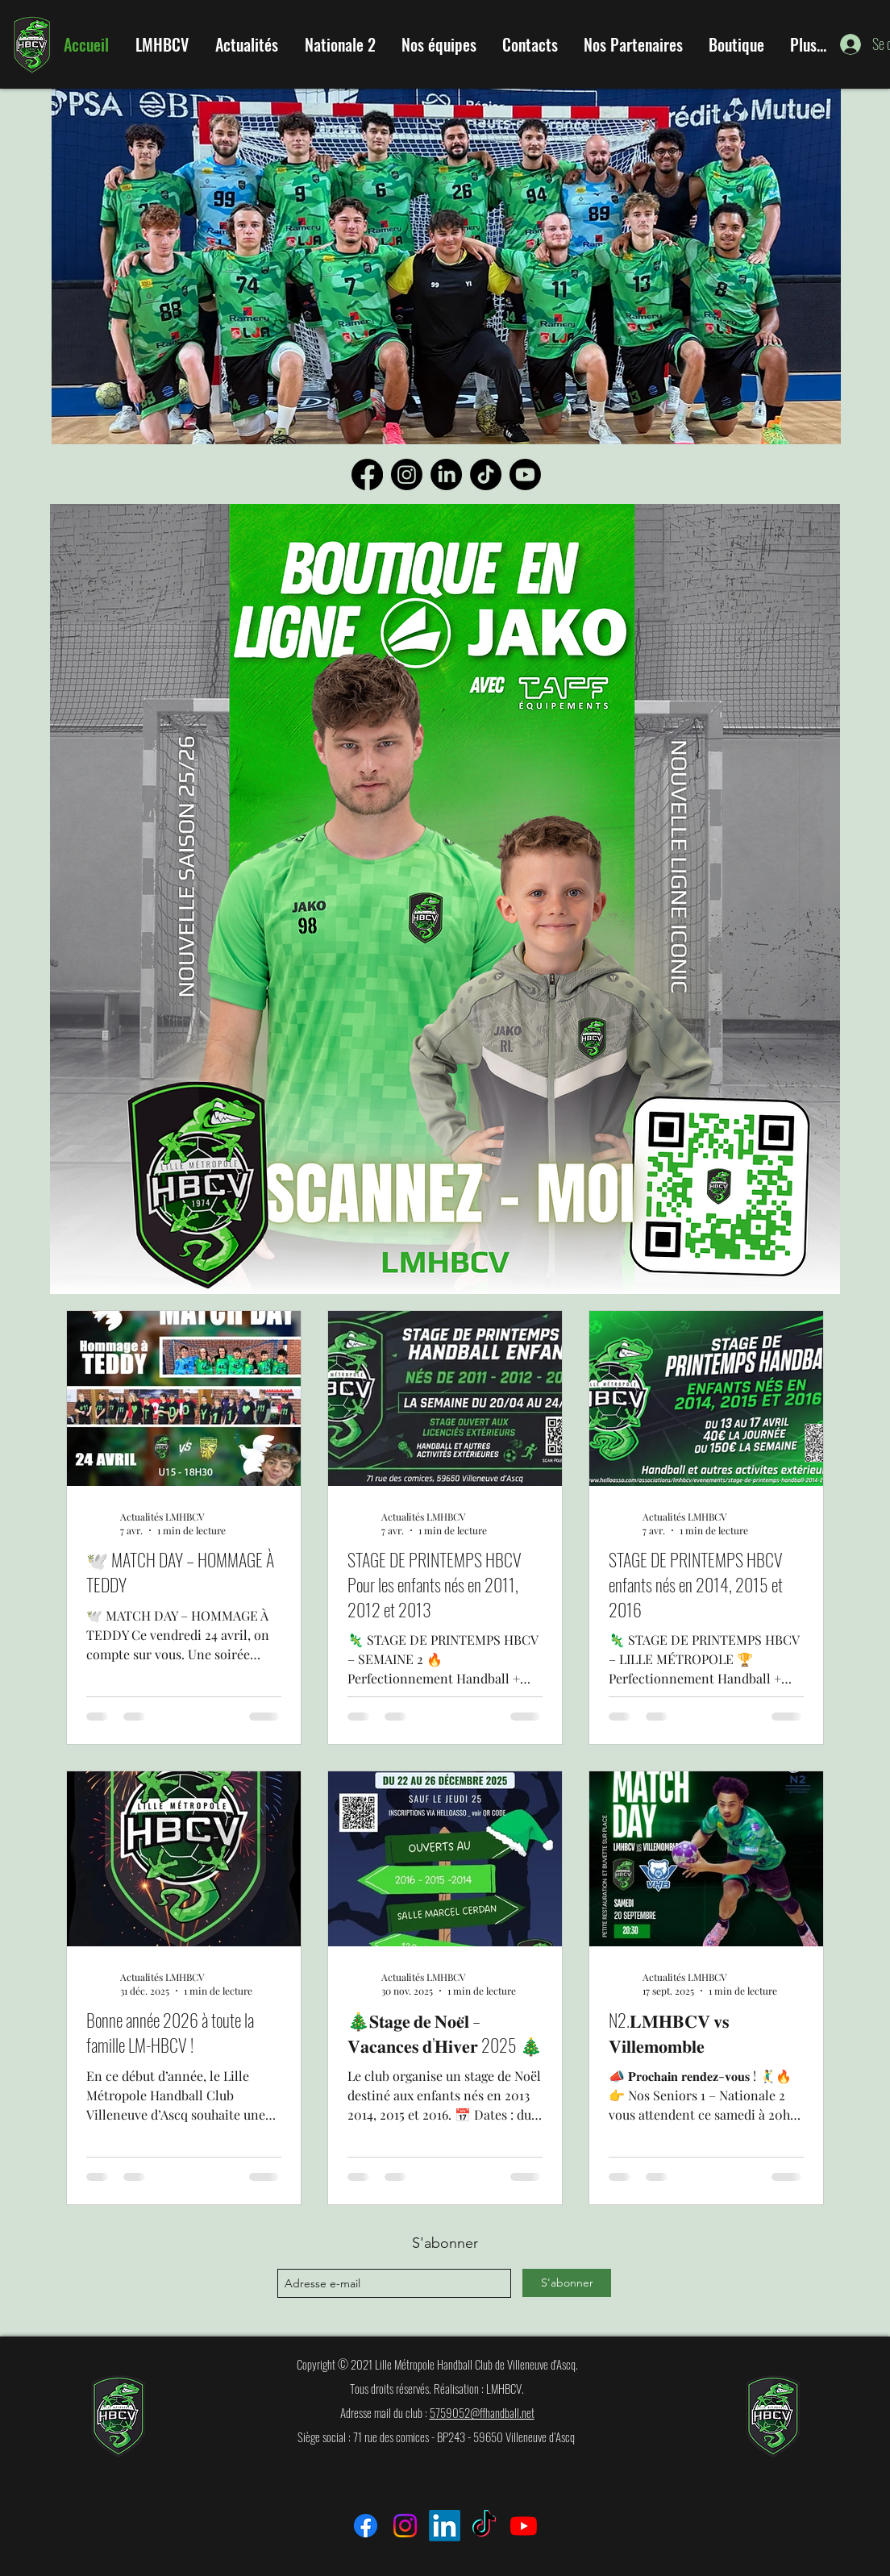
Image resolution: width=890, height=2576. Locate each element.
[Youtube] (525, 474)
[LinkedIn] (446, 474)
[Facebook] (367, 474)
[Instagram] (406, 474)
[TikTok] (485, 474)
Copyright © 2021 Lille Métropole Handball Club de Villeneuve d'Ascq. (437, 2364)
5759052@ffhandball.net (482, 2412)
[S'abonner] (566, 2283)
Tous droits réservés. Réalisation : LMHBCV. (437, 2388)
